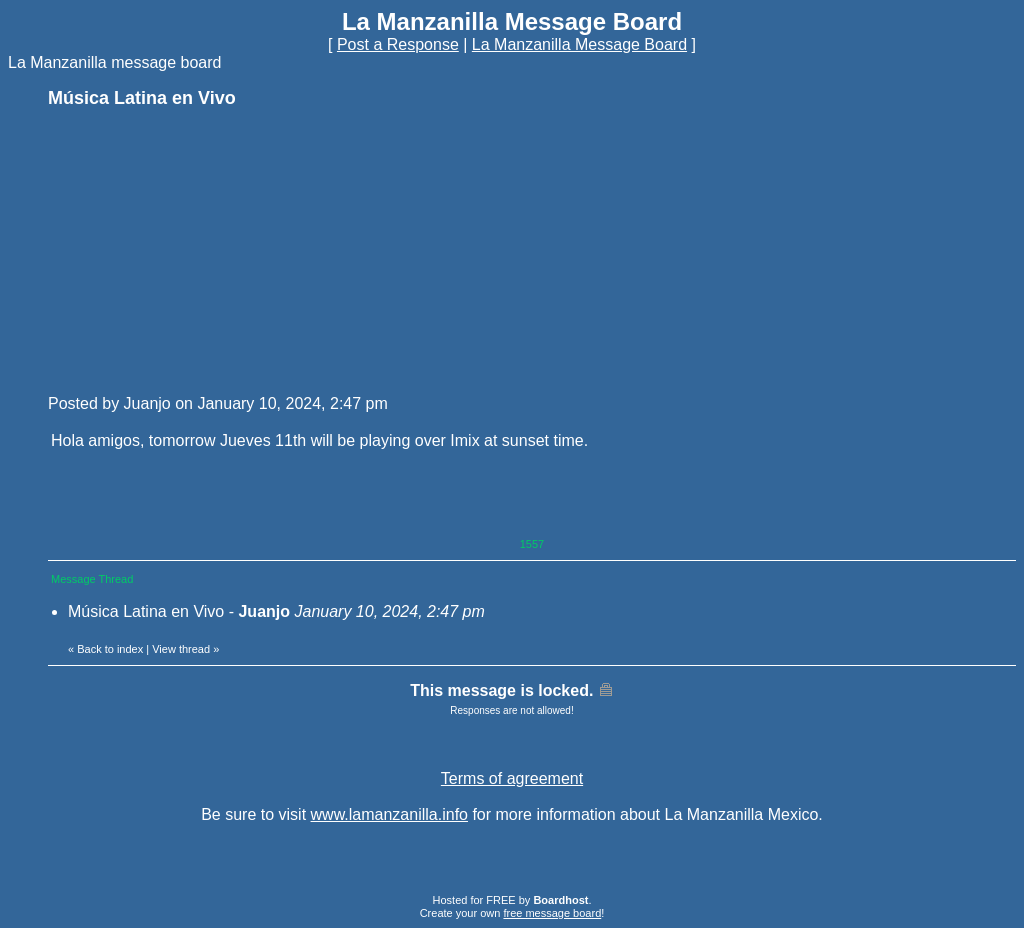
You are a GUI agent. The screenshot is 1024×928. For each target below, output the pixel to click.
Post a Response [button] (398, 44)
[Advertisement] (198, 250)
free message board (552, 913)
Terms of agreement (512, 778)
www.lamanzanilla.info (389, 814)
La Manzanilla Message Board (579, 44)
